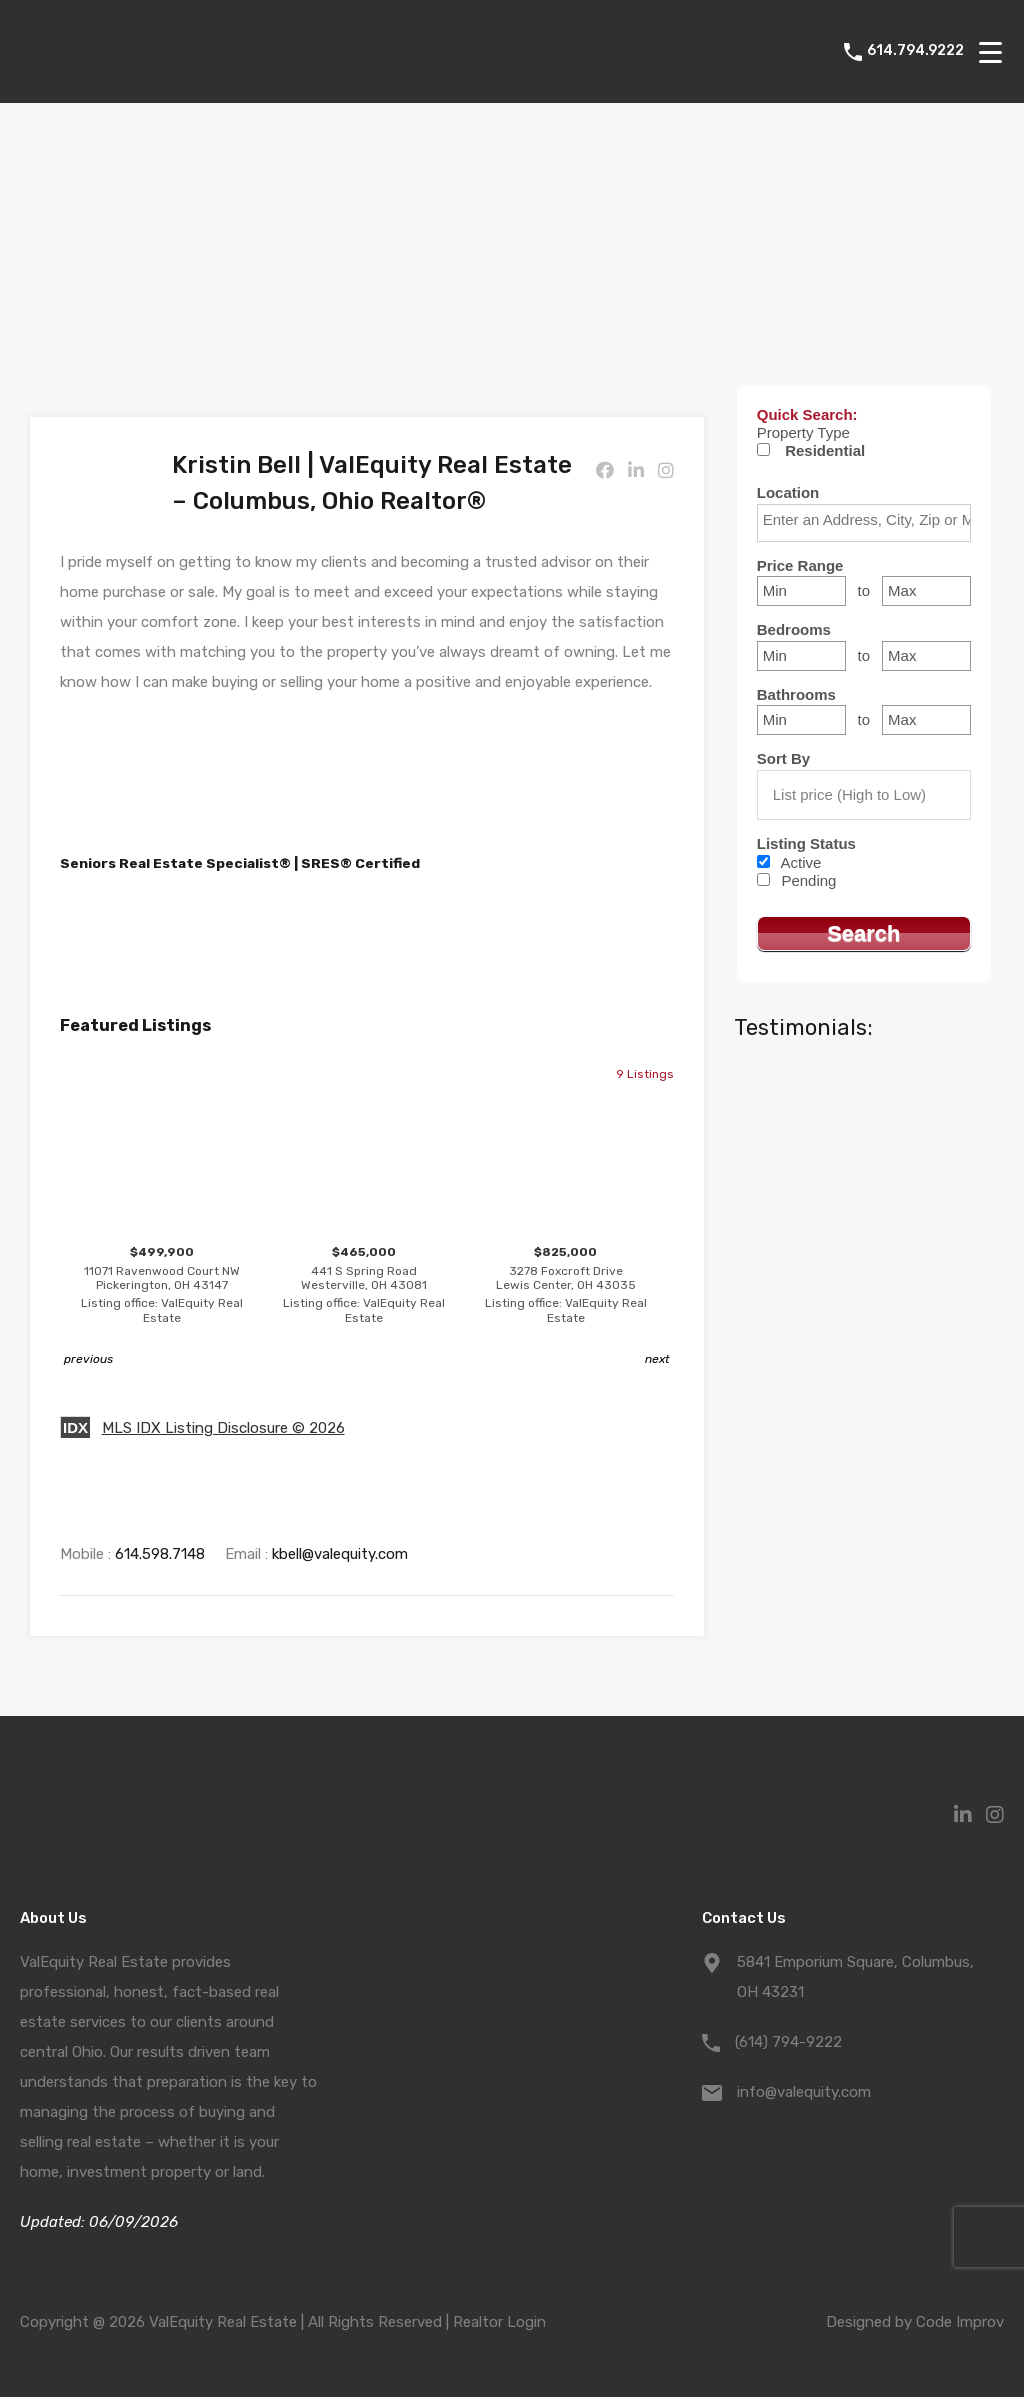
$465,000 (364, 1285)
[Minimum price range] (801, 591)
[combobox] (864, 523)
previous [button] (88, 1359)
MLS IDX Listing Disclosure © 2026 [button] (223, 1428)
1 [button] (393, 1359)
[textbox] (869, 520)
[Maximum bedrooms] (926, 656)
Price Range (800, 565)
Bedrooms (794, 629)
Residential (825, 450)
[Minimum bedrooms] (801, 656)
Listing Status (806, 843)
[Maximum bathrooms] (926, 720)
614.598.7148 (160, 1554)
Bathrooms (796, 694)
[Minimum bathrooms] (801, 720)
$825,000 (566, 1285)
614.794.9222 (915, 51)
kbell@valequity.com (340, 1554)
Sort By (783, 758)
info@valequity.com (804, 2092)
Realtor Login (499, 2322)
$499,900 (162, 1285)
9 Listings (645, 1074)
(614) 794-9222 (788, 2042)
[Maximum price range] (926, 591)
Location (788, 492)
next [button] (657, 1359)
